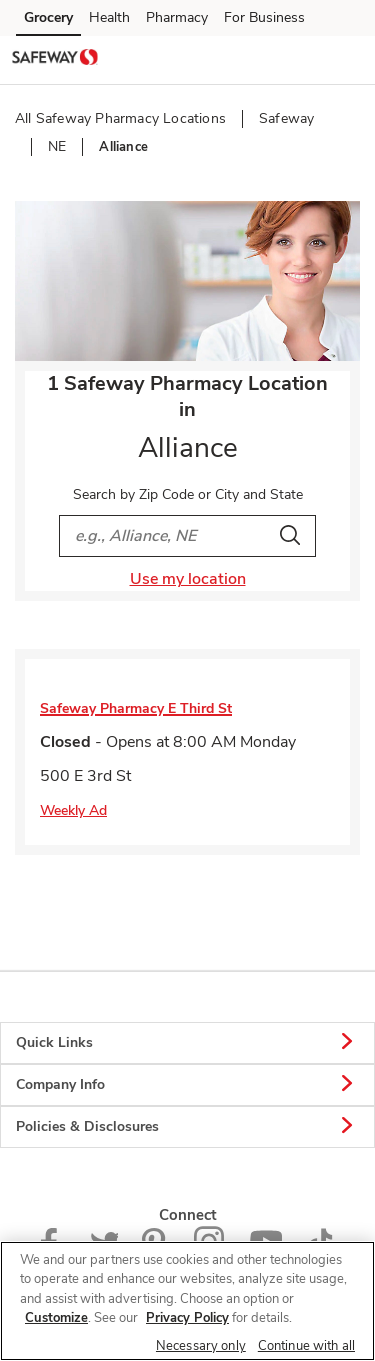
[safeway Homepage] (55, 60)
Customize (56, 1318)
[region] (187, 1301)
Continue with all (306, 1346)
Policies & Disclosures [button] (187, 1127)
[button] (343, 59)
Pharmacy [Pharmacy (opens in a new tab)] (177, 17)
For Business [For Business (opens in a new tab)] (264, 17)
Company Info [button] (187, 1085)
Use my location (188, 579)
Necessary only (201, 1346)
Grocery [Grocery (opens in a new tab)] (48, 17)
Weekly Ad (73, 810)
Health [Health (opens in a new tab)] (109, 17)
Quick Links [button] (187, 1043)
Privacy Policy (187, 1318)
